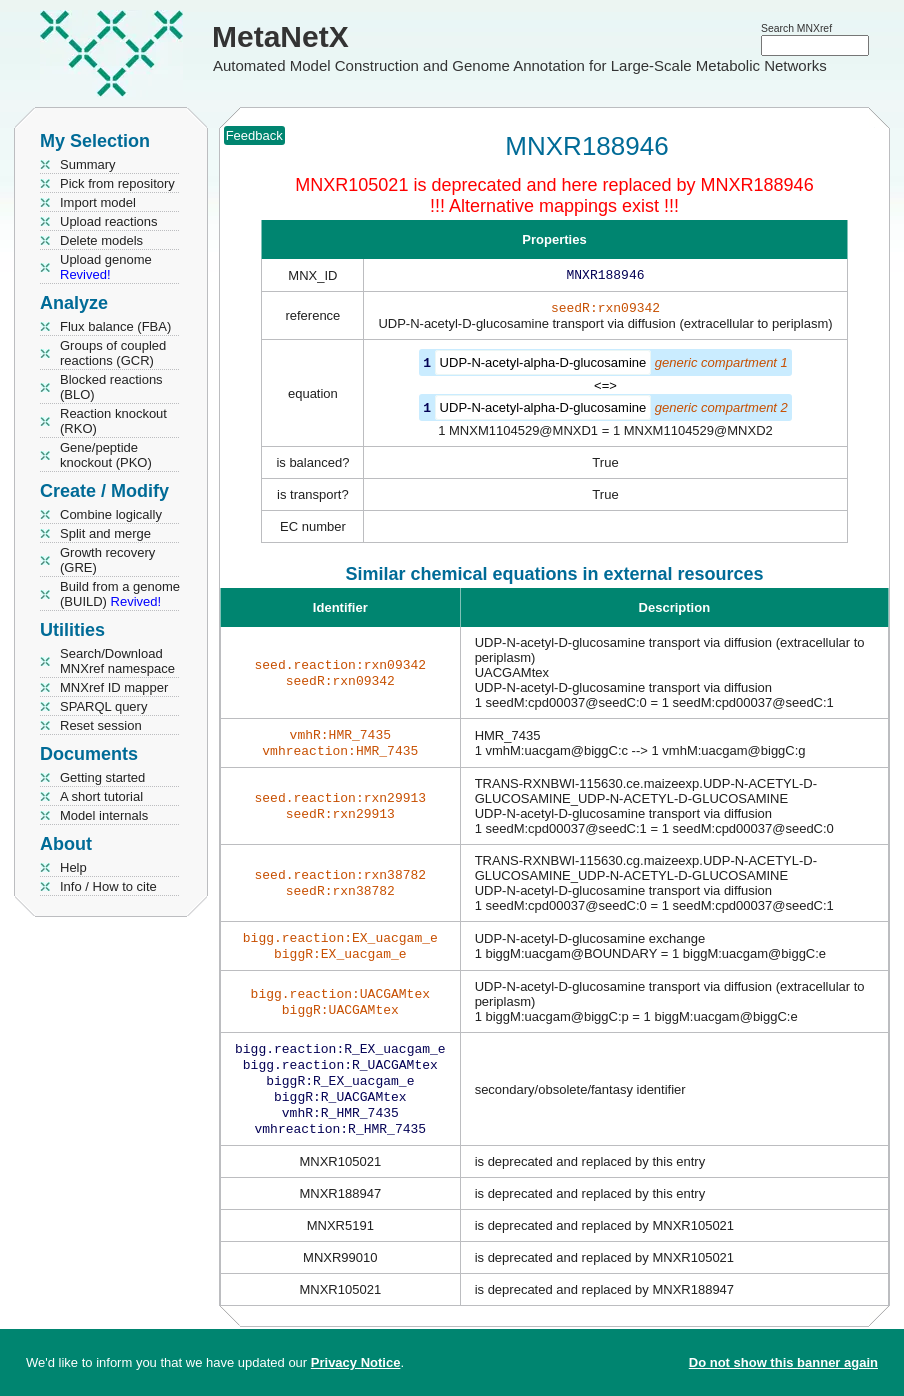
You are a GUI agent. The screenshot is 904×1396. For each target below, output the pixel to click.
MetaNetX (280, 36)
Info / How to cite (108, 886)
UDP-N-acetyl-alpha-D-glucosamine (543, 366)
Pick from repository (117, 183)
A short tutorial (101, 796)
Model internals (104, 815)
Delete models (101, 240)
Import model (98, 202)
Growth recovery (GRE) (107, 560)
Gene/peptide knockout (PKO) (106, 455)
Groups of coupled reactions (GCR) (113, 353)
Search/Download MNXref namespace (117, 661)
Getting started (102, 777)
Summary (88, 164)
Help (73, 867)
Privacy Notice (356, 1362)
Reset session (101, 725)
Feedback (254, 135)
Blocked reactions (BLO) (111, 387)
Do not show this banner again (783, 1362)
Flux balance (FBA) (115, 326)
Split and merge (105, 533)
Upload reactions (109, 221)
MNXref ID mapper (114, 687)
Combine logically (111, 514)
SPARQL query (103, 706)
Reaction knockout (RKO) (113, 421)
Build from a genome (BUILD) (120, 594)
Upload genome (106, 267)
